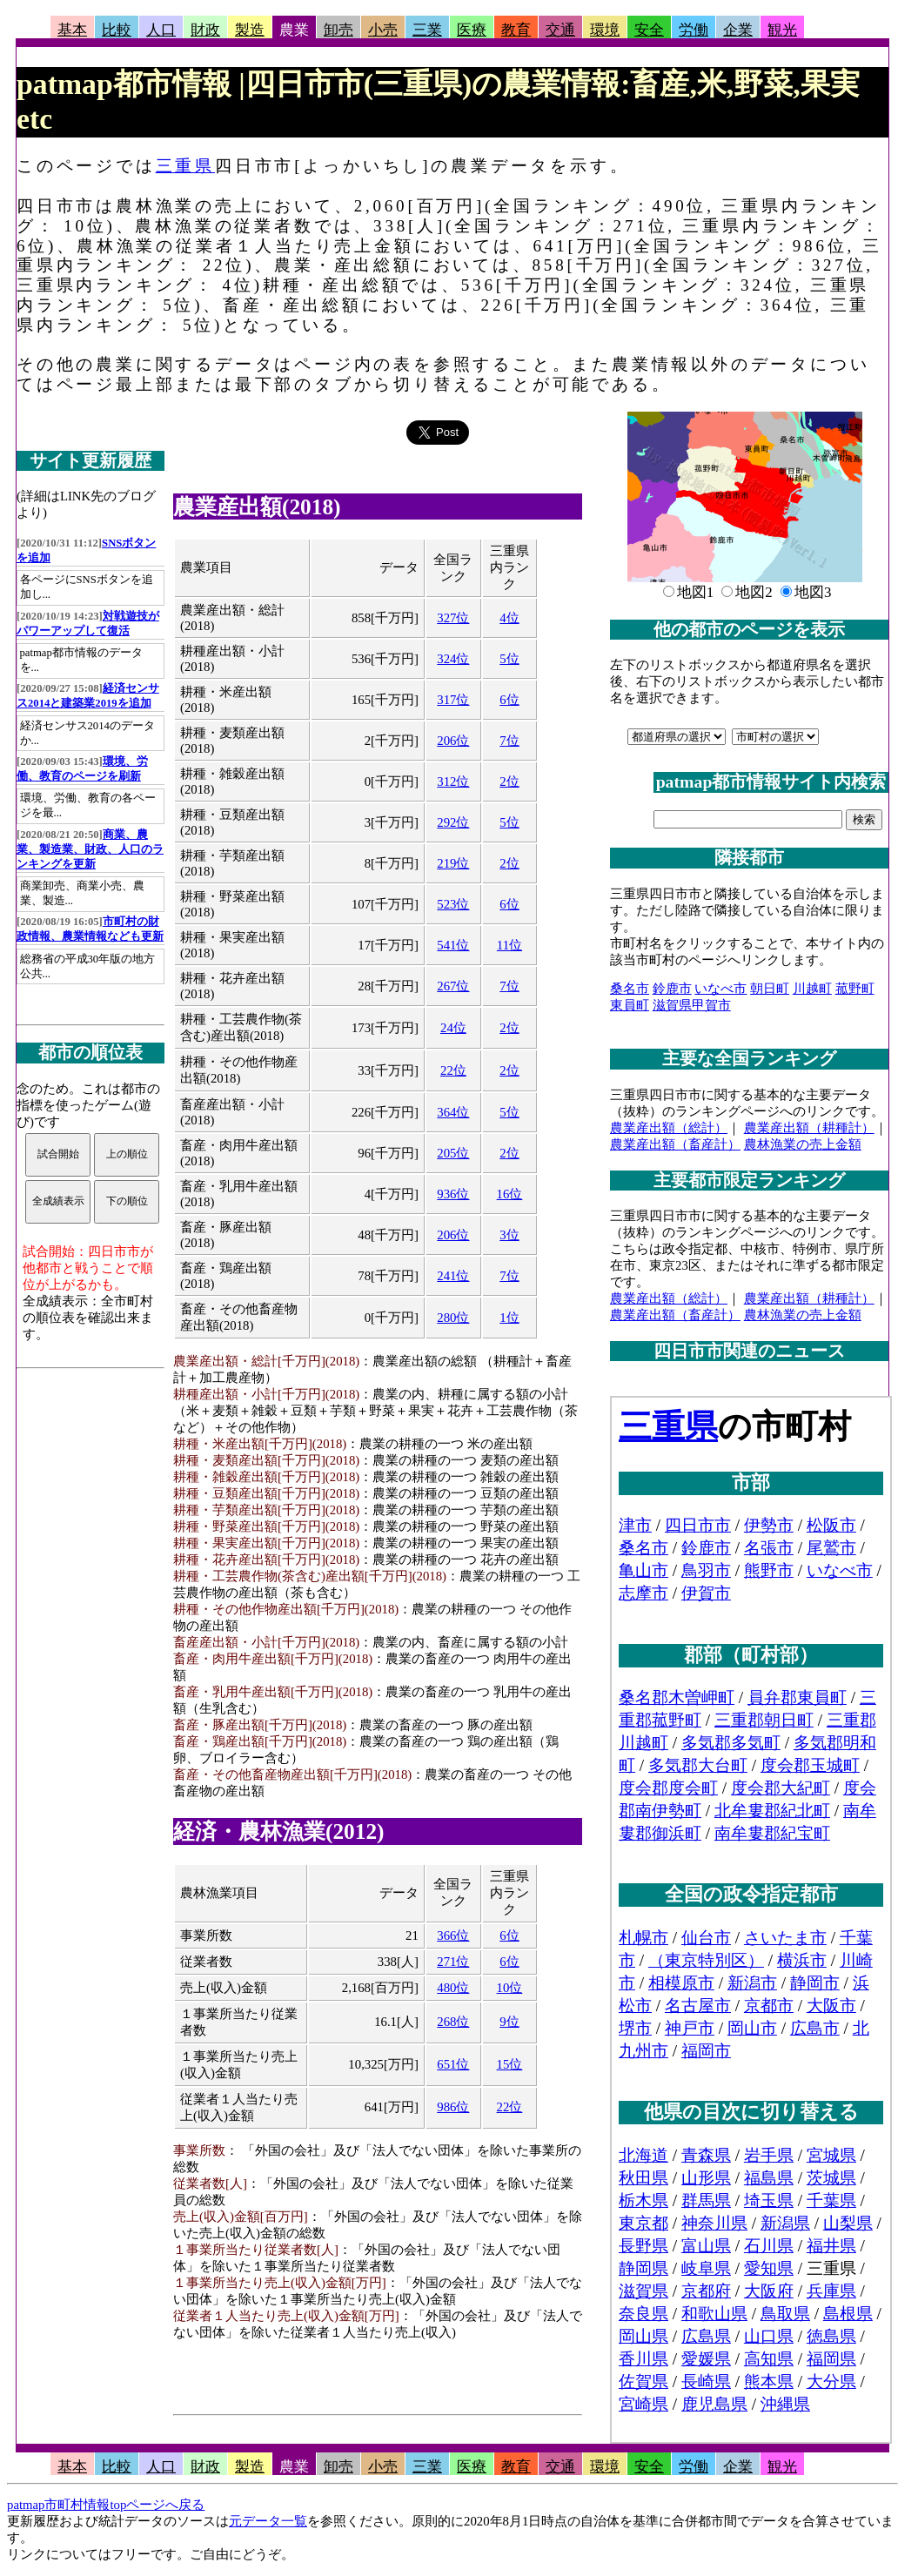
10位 (510, 1988)
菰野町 (855, 989)
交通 (560, 30)
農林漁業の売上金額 (802, 1144)
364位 (453, 1112)
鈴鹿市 (672, 989)
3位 (509, 1235)
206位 (453, 741)
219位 (453, 863)
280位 (453, 1318)
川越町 (812, 989)
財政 (205, 30)
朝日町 (769, 989)
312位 (453, 781)
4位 (509, 618)
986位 (453, 2107)
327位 (453, 618)
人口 (161, 30)
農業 (294, 30)
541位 (453, 945)
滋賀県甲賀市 (692, 1005)
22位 (453, 1070)
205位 (453, 1153)
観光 (782, 30)
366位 (453, 1935)
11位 (509, 945)
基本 (72, 30)
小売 (383, 30)
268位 (453, 2022)
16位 (510, 1194)
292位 (453, 822)
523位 (453, 904)
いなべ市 (720, 989)
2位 (509, 781)
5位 (509, 659)
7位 (509, 741)
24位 (453, 1028)
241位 (453, 1276)
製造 (250, 30)
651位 (453, 2064)
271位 (453, 1962)
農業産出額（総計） (668, 1128)
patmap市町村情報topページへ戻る (105, 2505)
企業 (738, 30)
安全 (649, 30)
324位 (453, 659)
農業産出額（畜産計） (675, 1144)
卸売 (338, 30)
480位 (453, 1988)
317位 (453, 700)
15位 (510, 2064)
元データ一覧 (268, 2521)
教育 (516, 30)
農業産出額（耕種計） (809, 1128)
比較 (116, 30)
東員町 (629, 1005)
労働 (693, 30)
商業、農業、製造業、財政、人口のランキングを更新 (90, 849)
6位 (509, 700)
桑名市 (629, 989)
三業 (427, 30)
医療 (471, 30)
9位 (509, 2022)
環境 (605, 30)
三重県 (185, 166)
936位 (453, 1194)
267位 (453, 986)
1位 (509, 1318)
